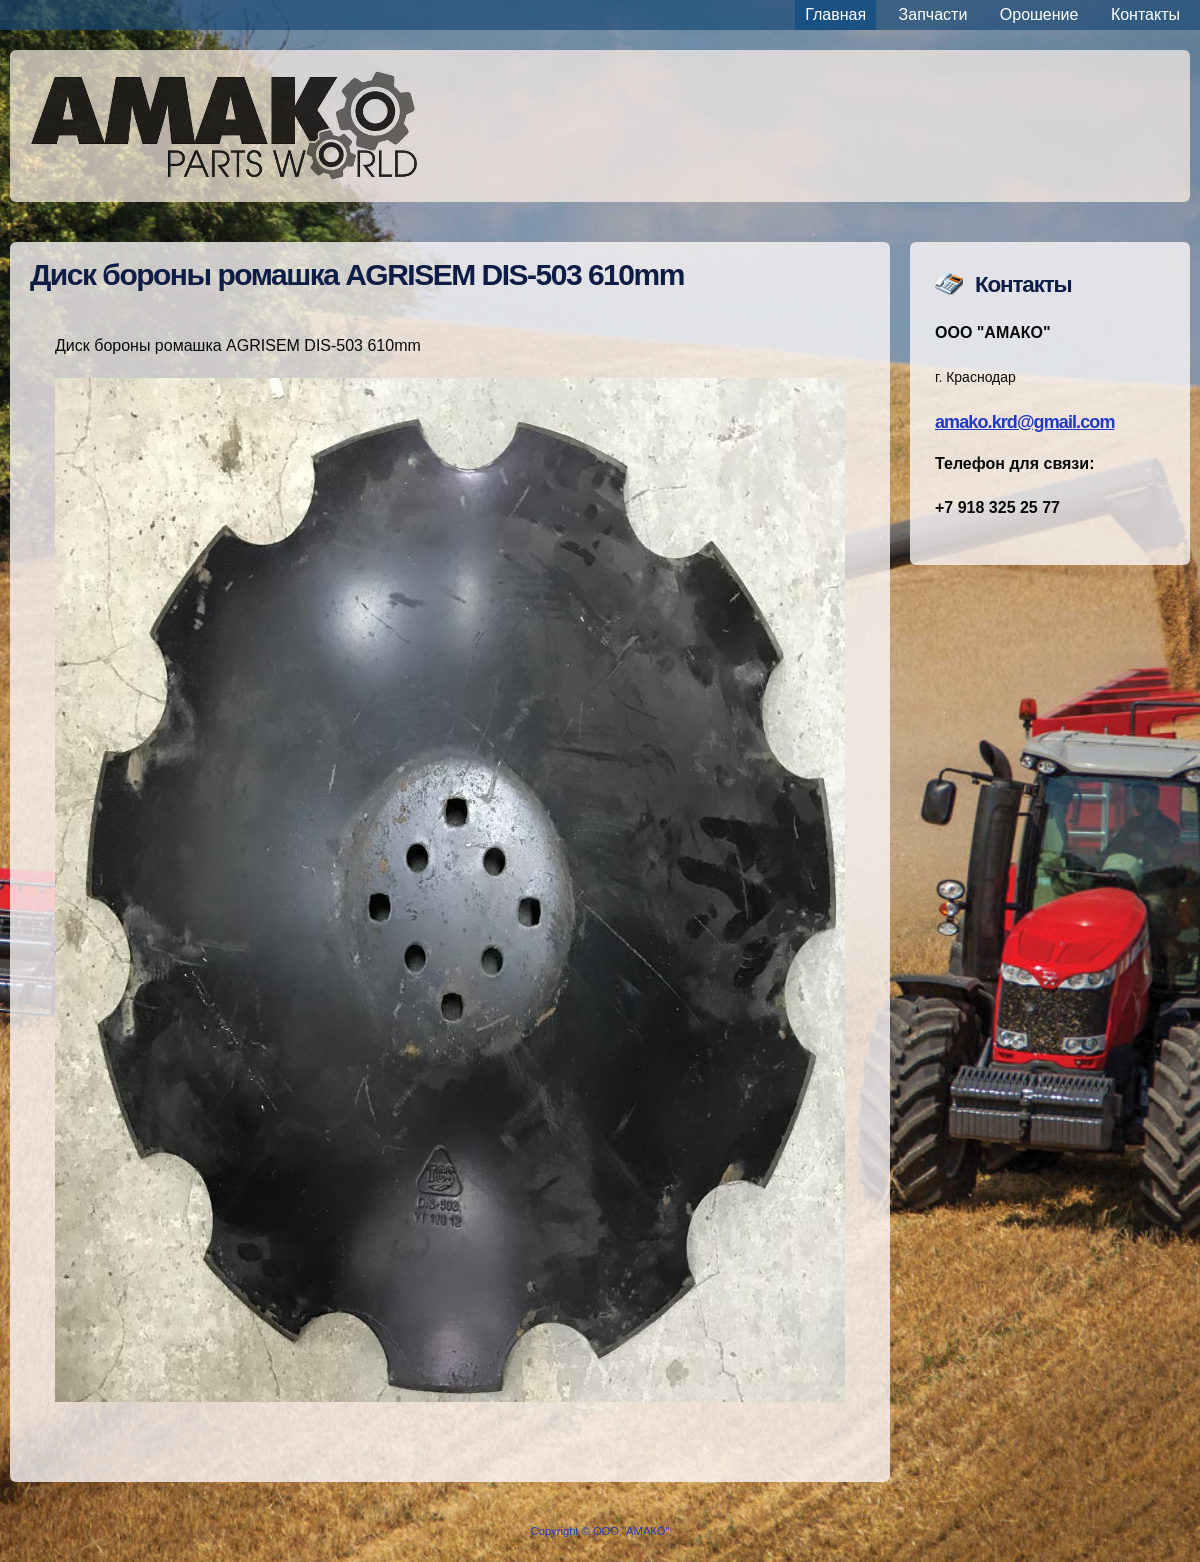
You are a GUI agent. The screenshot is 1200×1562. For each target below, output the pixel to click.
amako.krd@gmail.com (1025, 422)
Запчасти (933, 14)
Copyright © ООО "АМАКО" (600, 1531)
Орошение (1039, 14)
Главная (835, 14)
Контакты (1145, 14)
